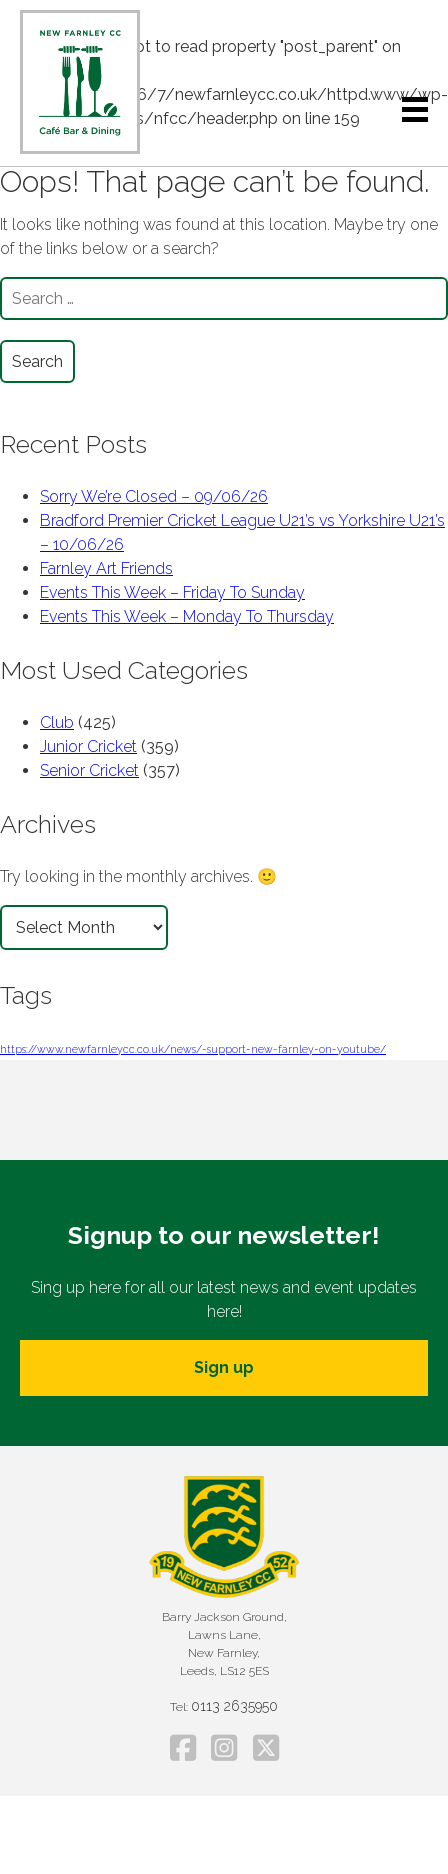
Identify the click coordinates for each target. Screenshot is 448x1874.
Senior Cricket (89, 770)
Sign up (224, 1367)
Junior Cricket (88, 746)
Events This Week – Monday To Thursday (187, 616)
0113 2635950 (234, 1706)
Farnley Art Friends (106, 568)
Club (57, 722)
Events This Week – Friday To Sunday (172, 592)
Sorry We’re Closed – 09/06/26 (154, 496)
